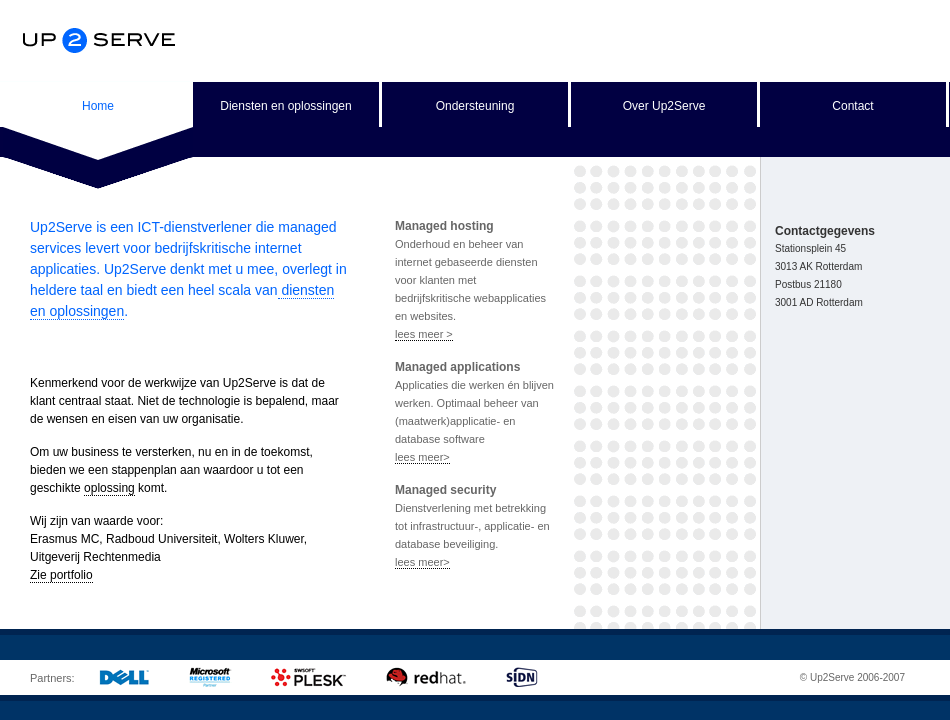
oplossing (109, 488)
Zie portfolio (61, 575)
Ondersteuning (475, 106)
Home (98, 106)
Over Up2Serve (664, 106)
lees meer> (422, 457)
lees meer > (424, 334)
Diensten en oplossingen (285, 106)
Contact (852, 106)
